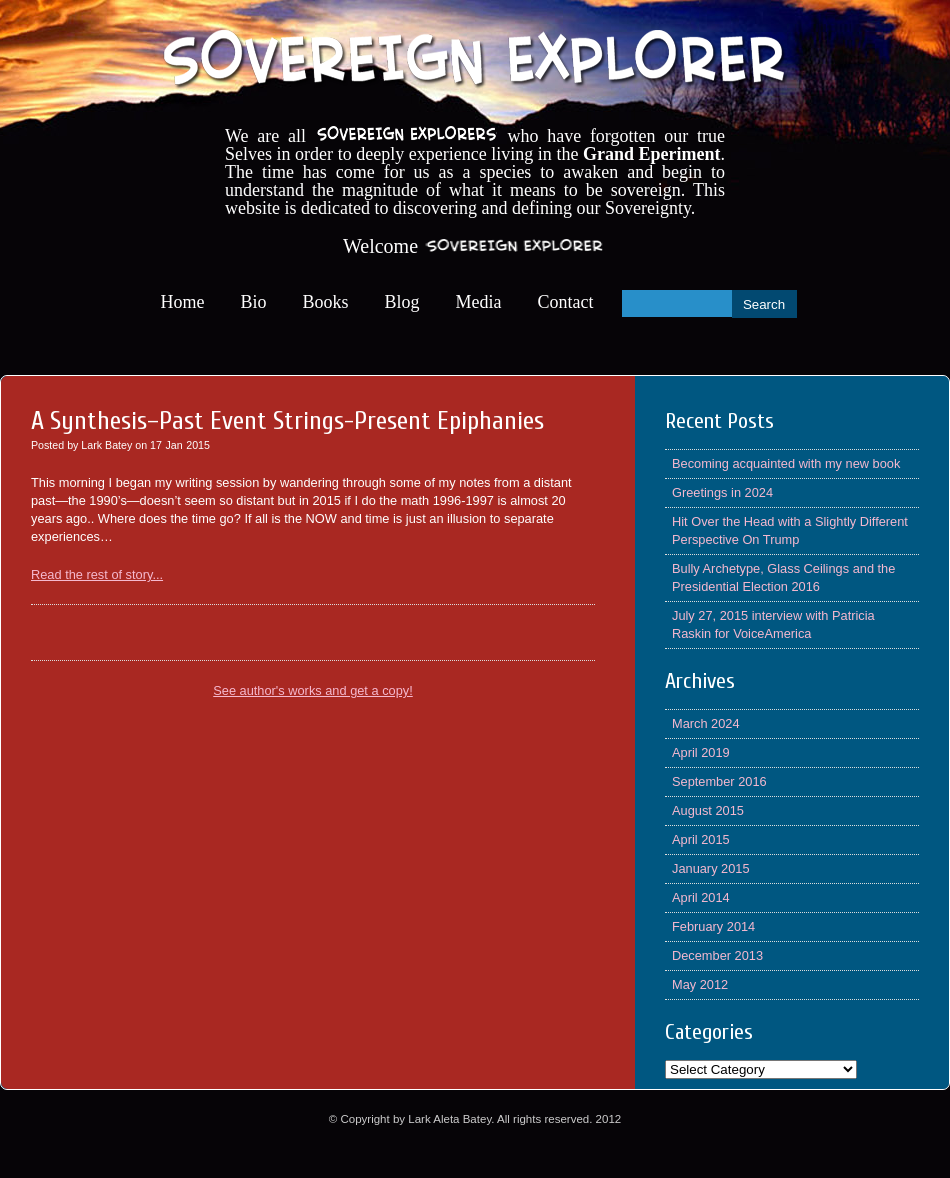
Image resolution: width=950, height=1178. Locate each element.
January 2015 (711, 868)
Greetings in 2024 (722, 492)
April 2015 (701, 839)
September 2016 (719, 781)
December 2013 (717, 955)
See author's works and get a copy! (313, 690)
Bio (254, 302)
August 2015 (708, 810)
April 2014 (701, 897)
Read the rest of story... (97, 574)
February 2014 (713, 926)
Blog (402, 302)
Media (479, 302)
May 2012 (700, 984)
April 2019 (701, 752)
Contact (566, 302)
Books (326, 302)
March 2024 (706, 723)
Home (183, 302)
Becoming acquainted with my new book (786, 463)
